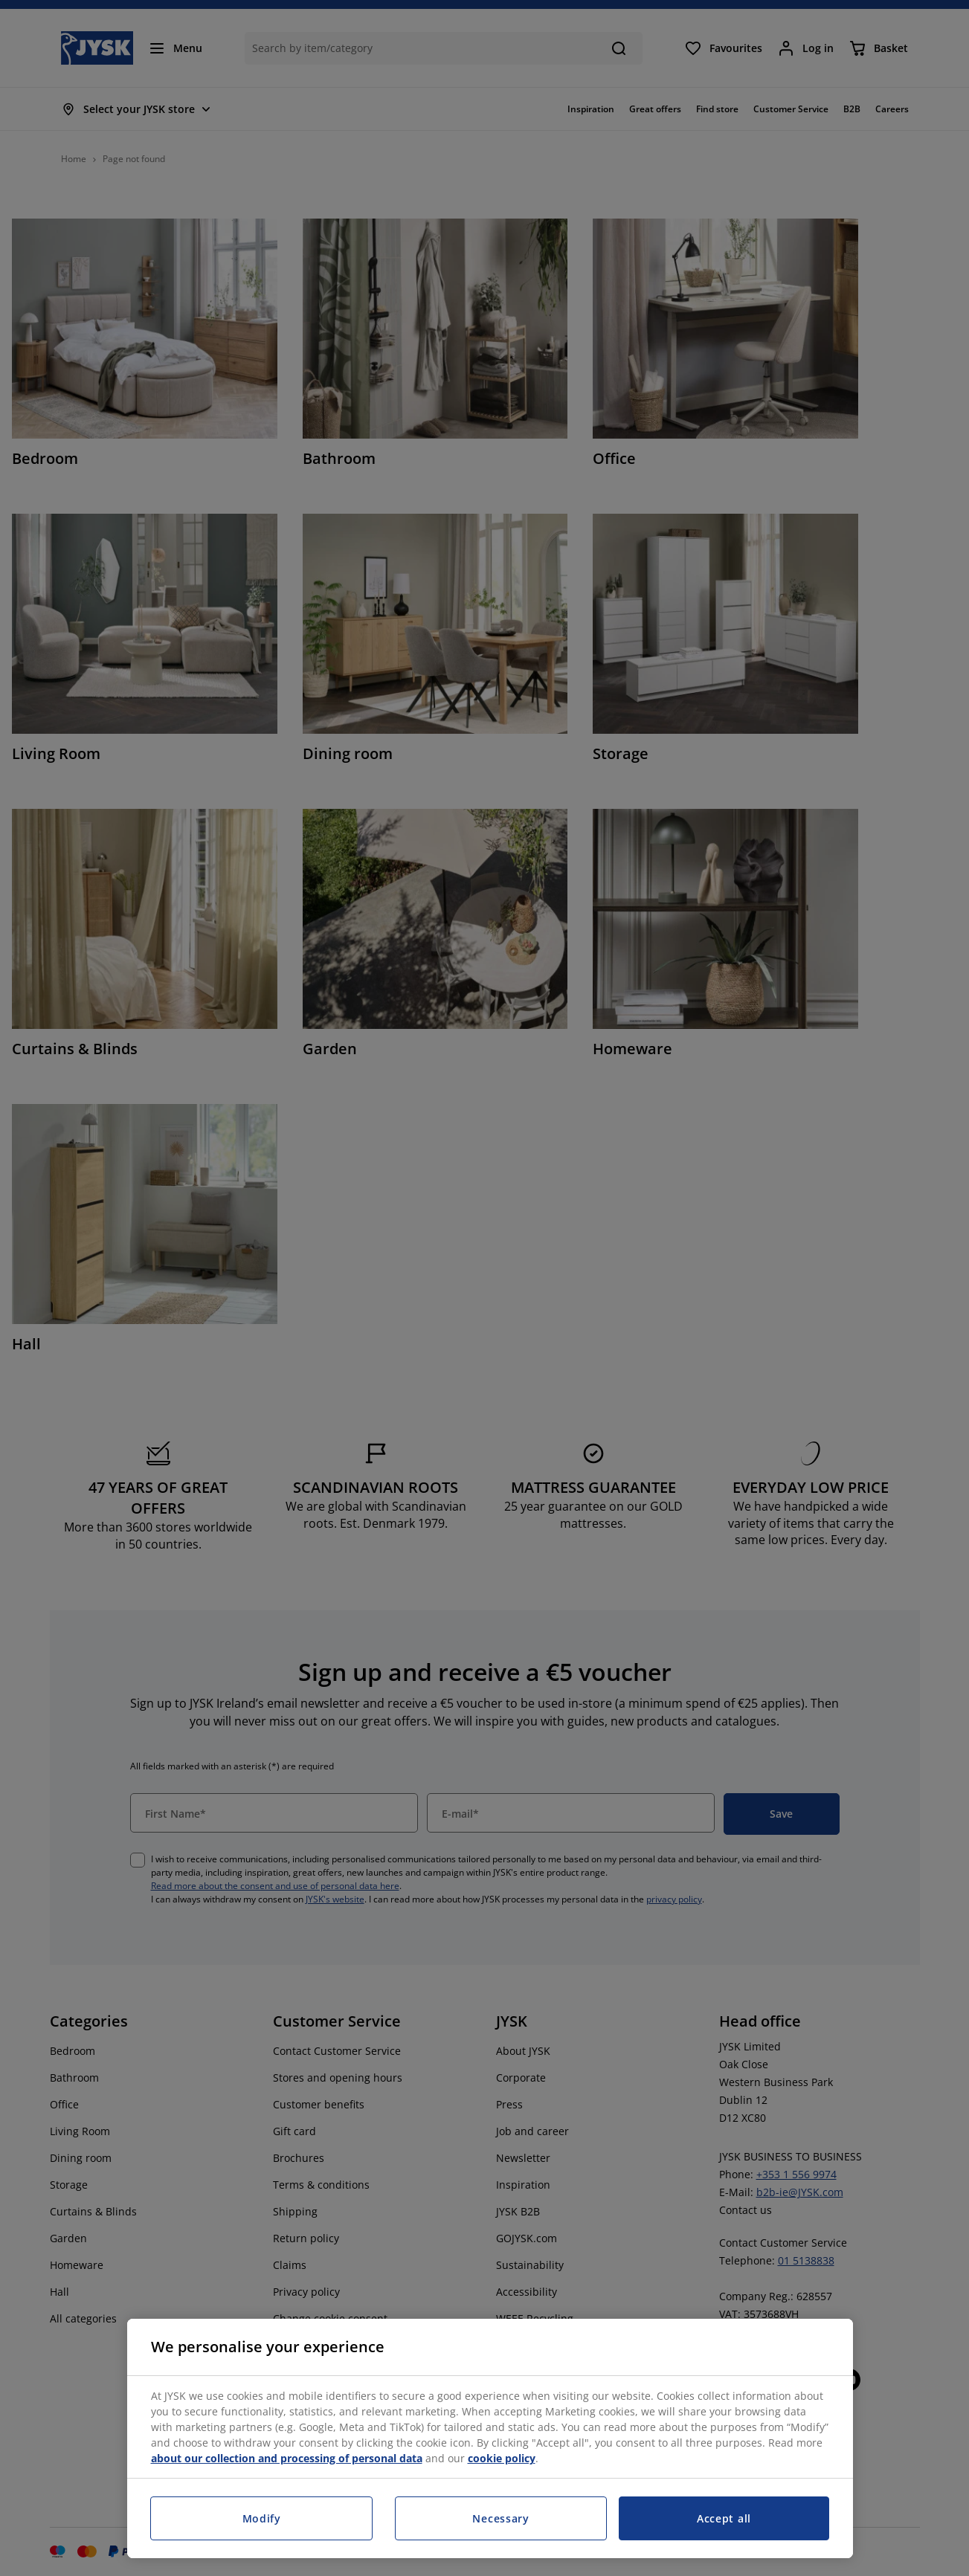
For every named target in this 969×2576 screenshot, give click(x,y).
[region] (490, 2438)
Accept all (724, 2518)
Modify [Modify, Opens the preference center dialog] (261, 2518)
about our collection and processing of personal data (286, 2458)
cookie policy (501, 2458)
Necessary (500, 2518)
